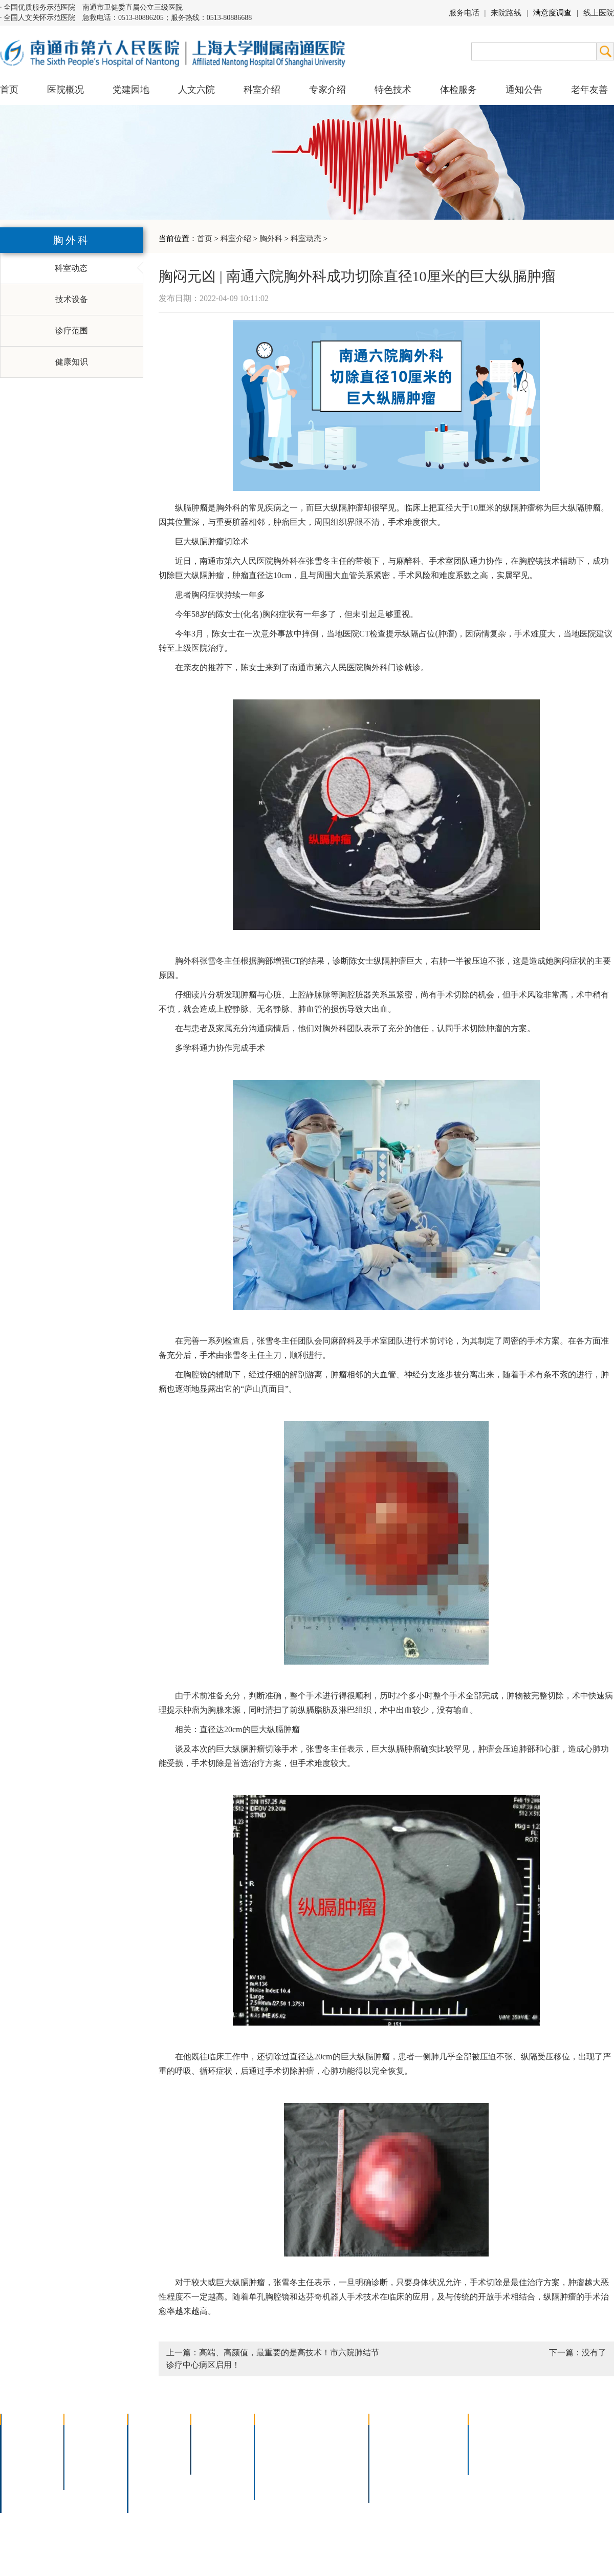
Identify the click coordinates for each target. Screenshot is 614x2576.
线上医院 (598, 13)
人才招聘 (491, 2447)
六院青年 (87, 2461)
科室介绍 (236, 239)
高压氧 (273, 2474)
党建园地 (131, 89)
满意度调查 (552, 13)
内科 (142, 2447)
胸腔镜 (273, 2447)
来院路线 (506, 13)
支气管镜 (331, 2447)
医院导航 (392, 2474)
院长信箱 (23, 2487)
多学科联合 (154, 2434)
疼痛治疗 (331, 2434)
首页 (9, 89)
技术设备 (71, 299)
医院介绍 (23, 2434)
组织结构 (23, 2461)
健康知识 (71, 361)
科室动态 (306, 239)
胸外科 (270, 239)
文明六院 (87, 2474)
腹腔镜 (327, 2461)
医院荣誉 (23, 2474)
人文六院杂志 (95, 2447)
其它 (142, 2487)
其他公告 (491, 2461)
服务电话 (464, 13)
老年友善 (589, 89)
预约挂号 (438, 2447)
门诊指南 (392, 2434)
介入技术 (277, 2434)
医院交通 (23, 2501)
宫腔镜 (327, 2474)
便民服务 (392, 2461)
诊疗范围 (71, 330)
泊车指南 (438, 2474)
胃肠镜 (273, 2461)
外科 (142, 2461)
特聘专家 (214, 2447)
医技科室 (150, 2474)
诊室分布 (438, 2461)
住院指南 (392, 2447)
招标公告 (491, 2434)
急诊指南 (438, 2434)
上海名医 (214, 2434)
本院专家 (214, 2461)
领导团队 (23, 2447)
